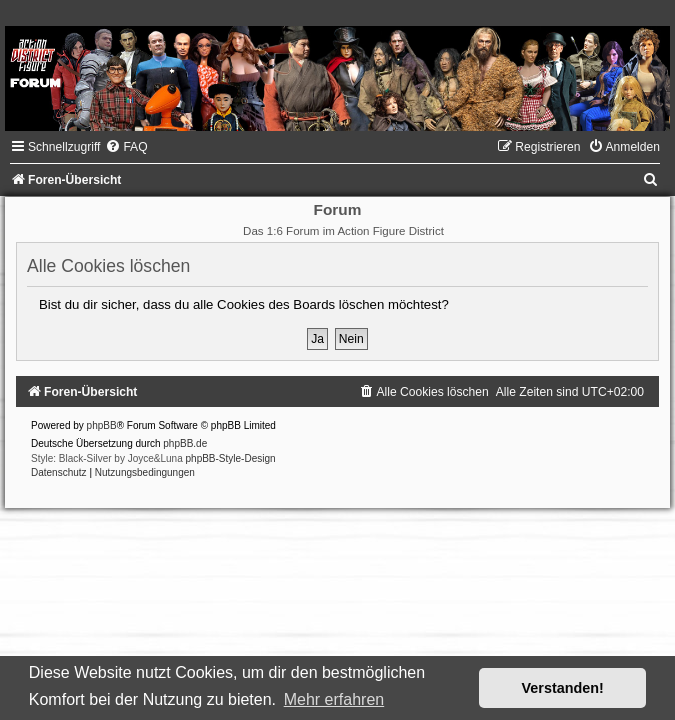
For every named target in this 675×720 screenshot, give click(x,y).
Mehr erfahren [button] (334, 699)
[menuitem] (126, 147)
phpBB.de (185, 443)
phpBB (102, 425)
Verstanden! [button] (563, 688)
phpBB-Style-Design (231, 458)
